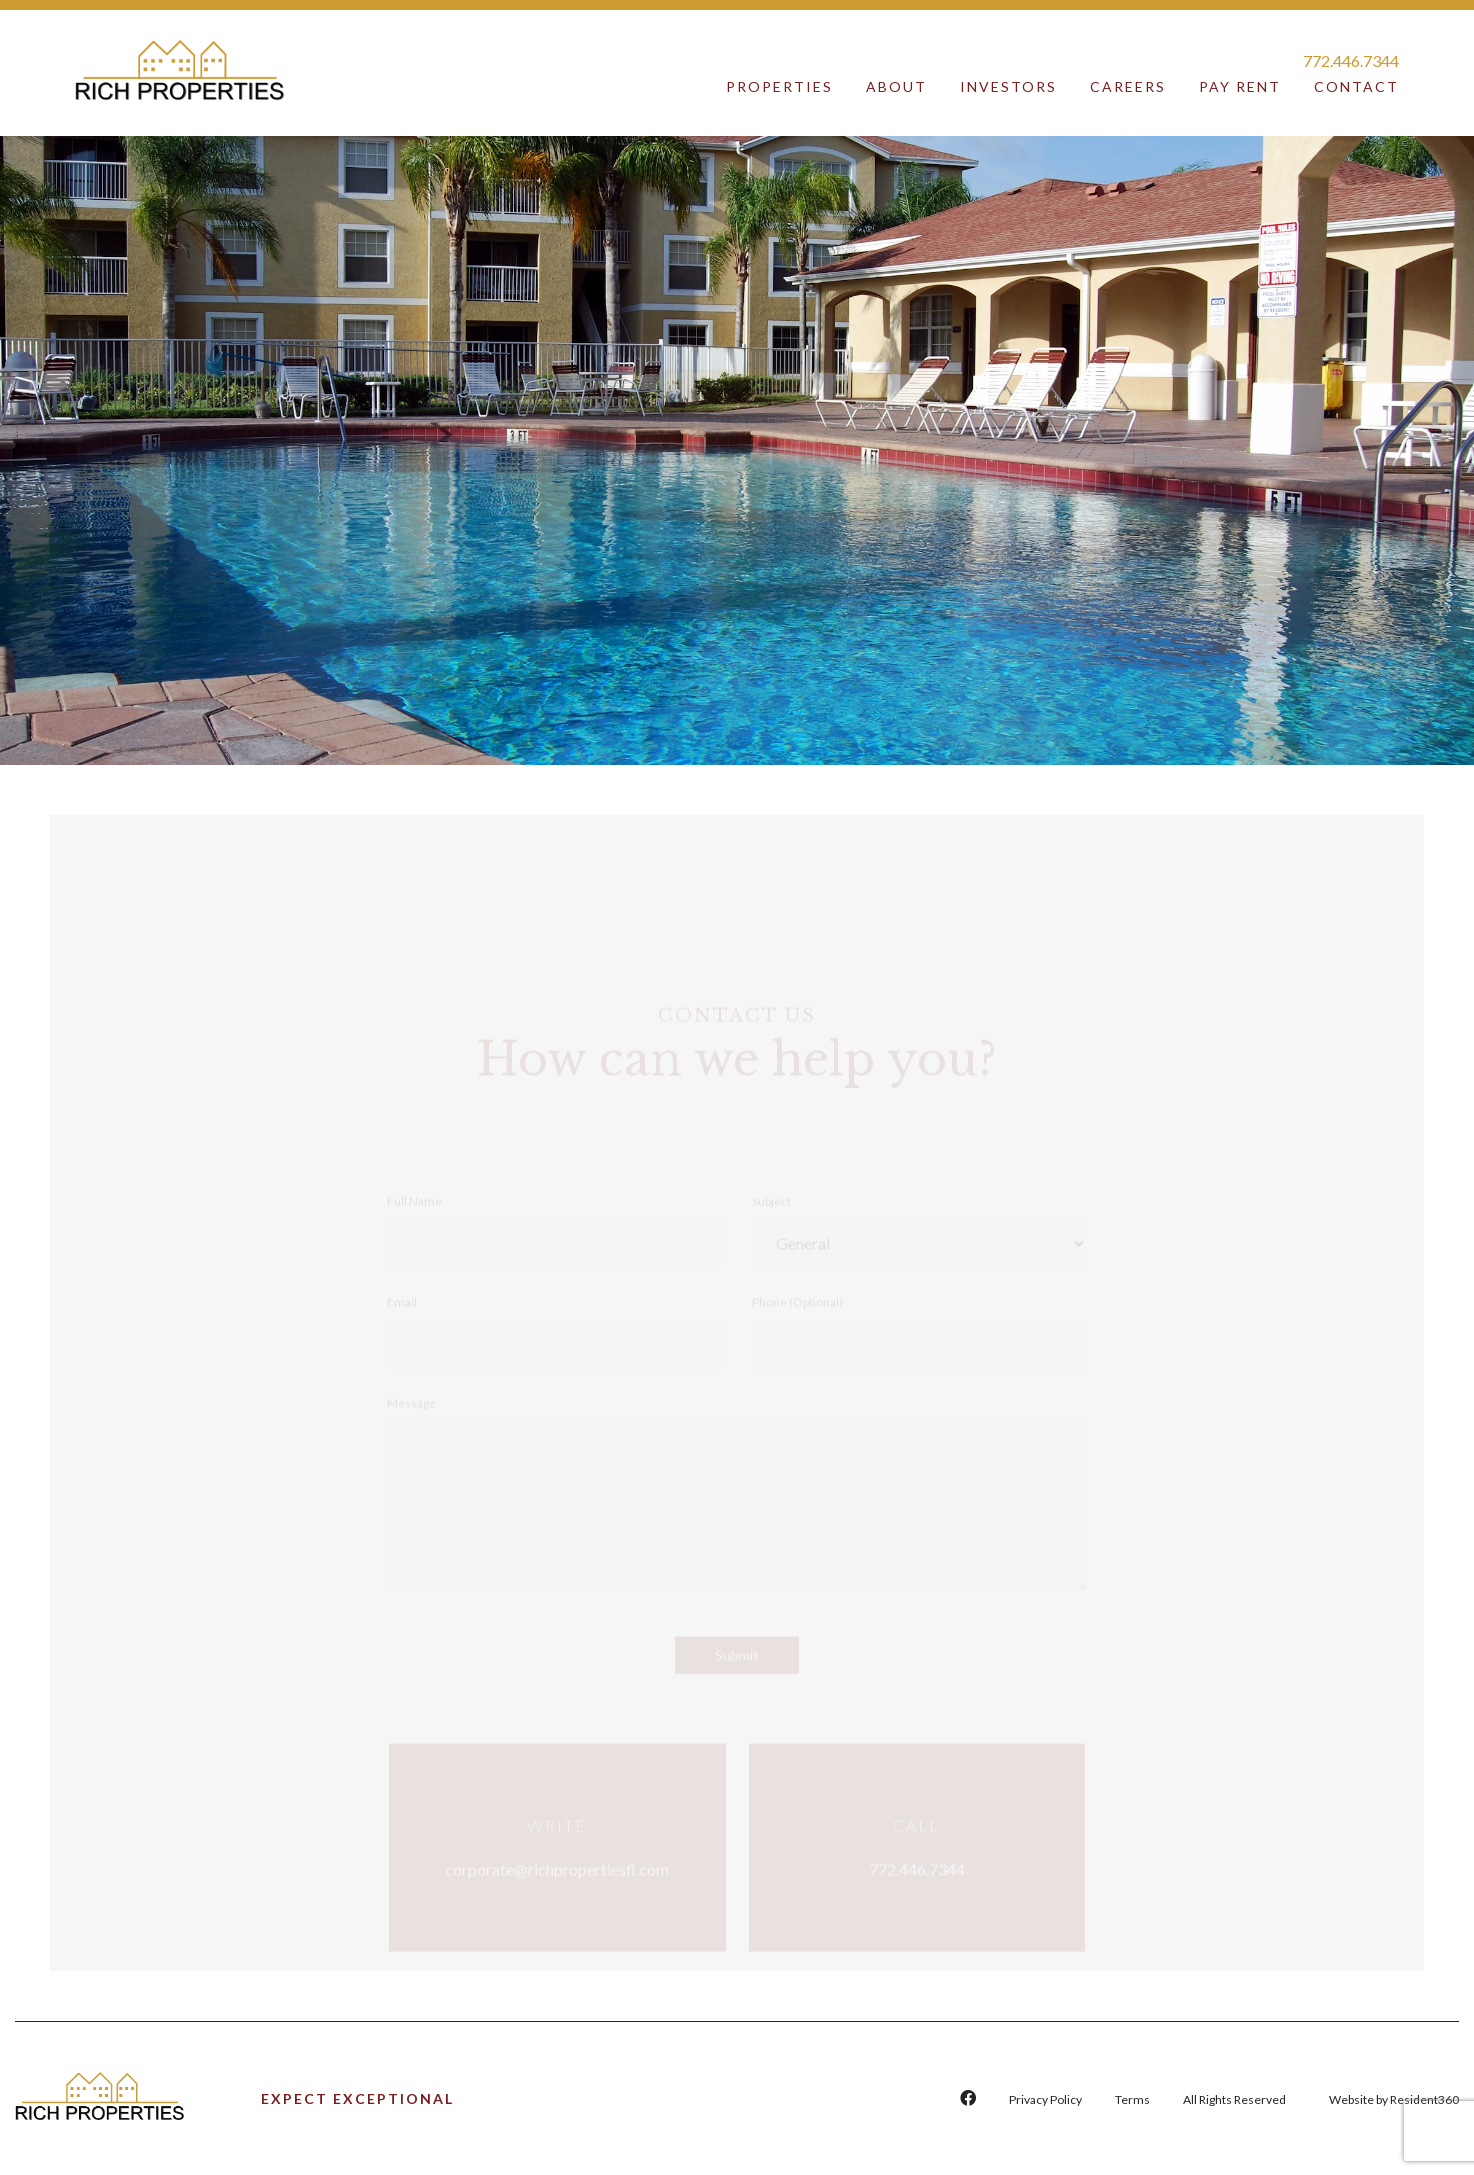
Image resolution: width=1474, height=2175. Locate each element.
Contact (1356, 86)
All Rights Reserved (1234, 2099)
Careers (1128, 86)
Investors (1008, 86)
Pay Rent (1240, 86)
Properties (779, 86)
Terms (1132, 2099)
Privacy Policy (1045, 2099)
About (896, 86)
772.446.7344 (1351, 60)
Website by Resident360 (1394, 2099)
